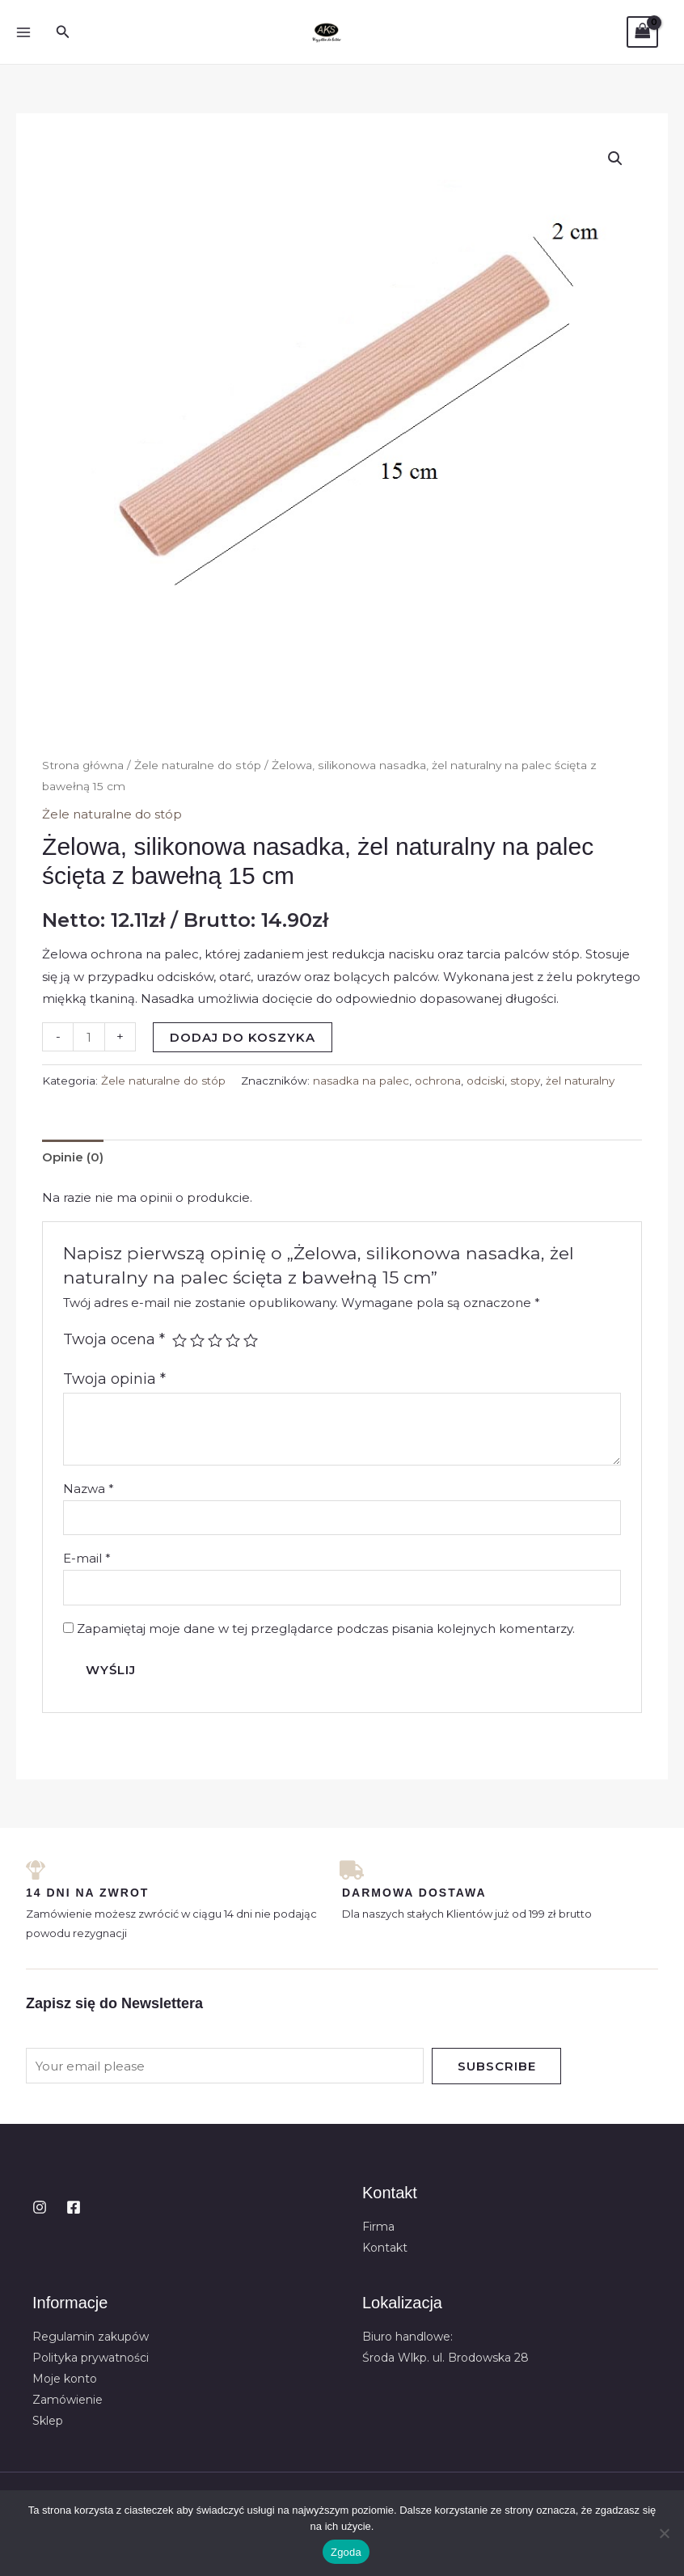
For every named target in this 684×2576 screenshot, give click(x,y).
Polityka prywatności (90, 2357)
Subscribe (497, 2066)
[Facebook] (73, 2207)
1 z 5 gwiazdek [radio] (179, 1340)
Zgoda (346, 2552)
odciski (486, 1080)
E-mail (87, 1558)
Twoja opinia (114, 1379)
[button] (63, 32)
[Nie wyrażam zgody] (664, 2533)
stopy (525, 1080)
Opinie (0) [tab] (72, 1157)
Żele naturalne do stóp (197, 765)
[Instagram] (39, 2207)
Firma (378, 2226)
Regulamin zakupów (90, 2336)
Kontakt (384, 2247)
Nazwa (88, 1488)
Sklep (47, 2420)
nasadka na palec (361, 1080)
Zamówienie (67, 2399)
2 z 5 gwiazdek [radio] (197, 1340)
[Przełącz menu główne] (23, 32)
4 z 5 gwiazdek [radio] (233, 1340)
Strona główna (83, 765)
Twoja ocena (114, 1339)
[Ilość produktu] (88, 1036)
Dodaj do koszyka (242, 1037)
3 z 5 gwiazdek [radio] (215, 1340)
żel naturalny (580, 1080)
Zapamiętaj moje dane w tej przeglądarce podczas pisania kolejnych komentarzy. (326, 1628)
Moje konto (64, 2378)
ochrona (438, 1080)
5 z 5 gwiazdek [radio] (250, 1340)
